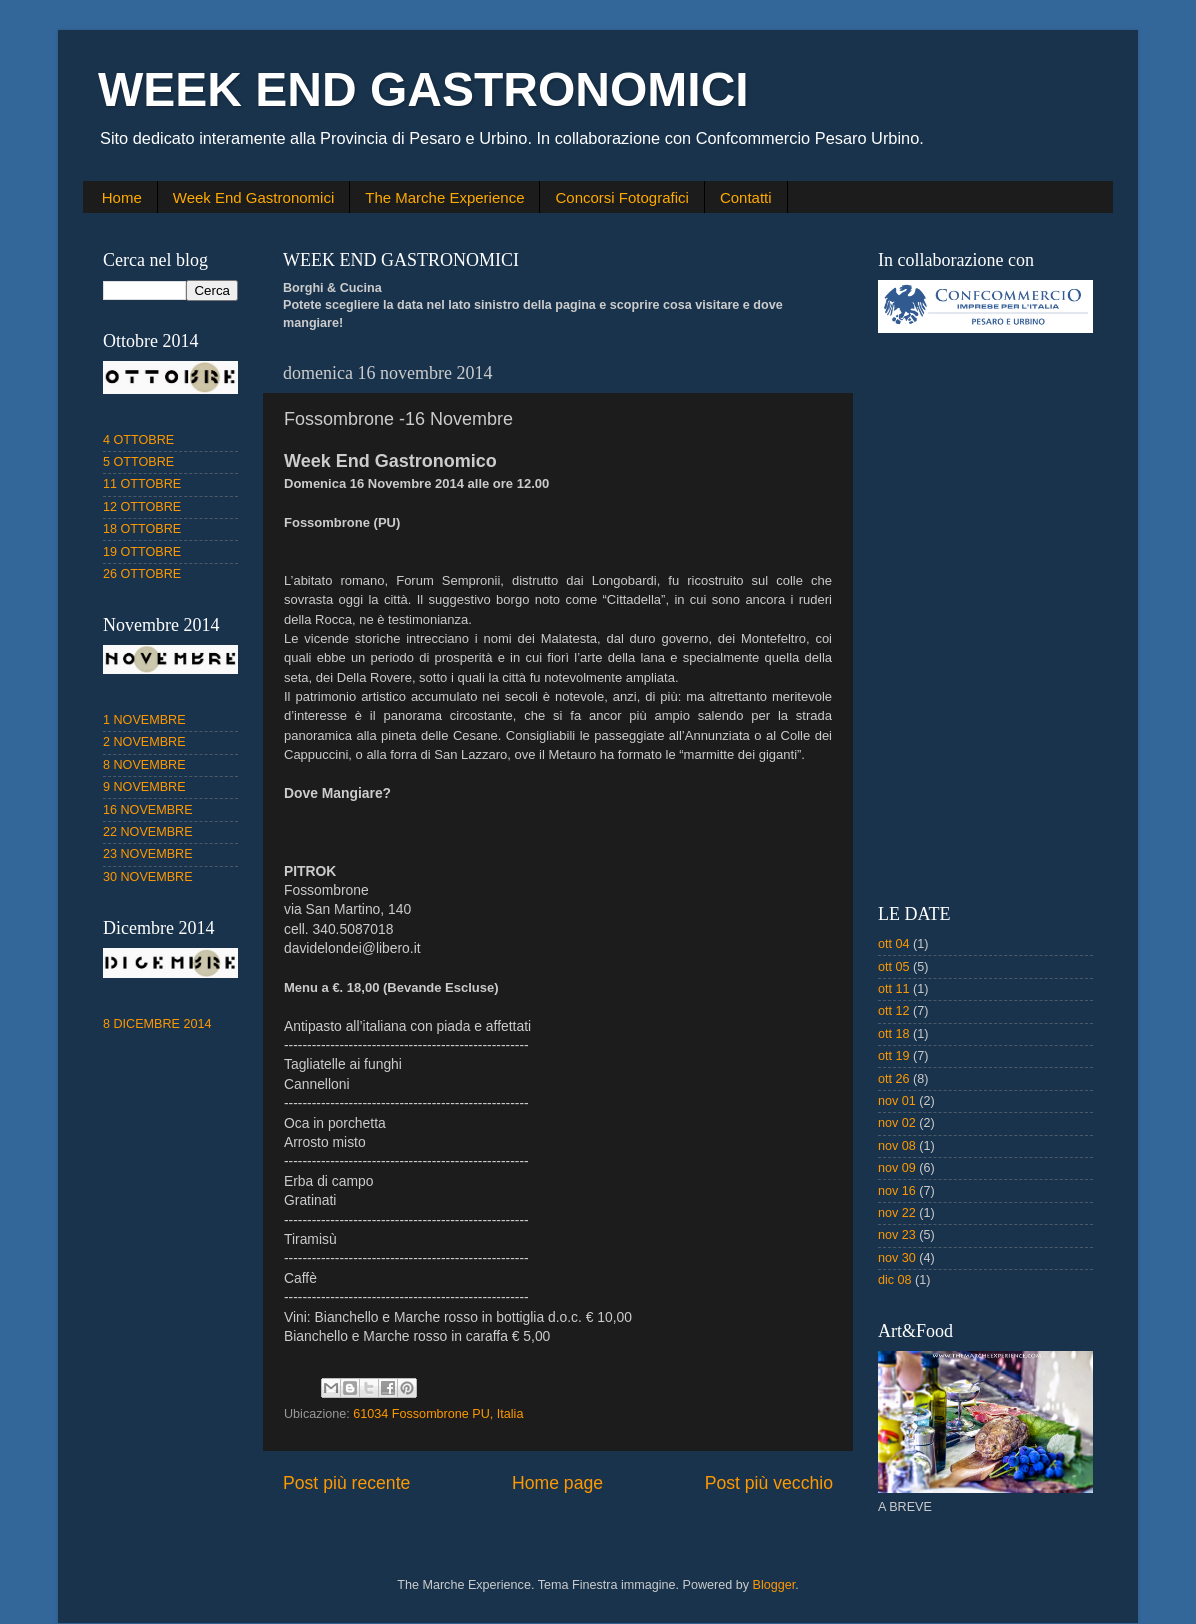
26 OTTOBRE (142, 574)
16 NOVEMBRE (148, 810)
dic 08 (895, 1280)
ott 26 (894, 1079)
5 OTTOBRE (138, 462)
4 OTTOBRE (138, 440)
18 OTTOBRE (142, 529)
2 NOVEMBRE (144, 742)
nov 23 (897, 1235)
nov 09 (897, 1168)
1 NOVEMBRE (144, 720)
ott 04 (894, 944)
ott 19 (894, 1056)
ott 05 (894, 967)
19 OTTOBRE (142, 552)
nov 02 (897, 1123)
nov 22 (897, 1213)
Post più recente (346, 1483)
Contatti (746, 197)
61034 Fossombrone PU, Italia (438, 1414)
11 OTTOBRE (142, 484)
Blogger (774, 1585)
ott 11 (894, 989)
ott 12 (894, 1011)
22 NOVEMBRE (148, 832)
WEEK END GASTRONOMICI (423, 89)
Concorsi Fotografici (621, 197)
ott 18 (894, 1034)
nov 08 (897, 1146)
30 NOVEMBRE (148, 877)
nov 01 (897, 1101)
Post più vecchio (769, 1483)
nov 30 (897, 1258)
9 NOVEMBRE (144, 787)
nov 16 (897, 1191)
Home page (557, 1483)
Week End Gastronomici (253, 197)
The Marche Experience (444, 197)
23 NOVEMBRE (148, 854)
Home (122, 197)
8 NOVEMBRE (144, 765)
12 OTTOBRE (142, 507)
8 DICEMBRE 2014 (157, 1024)
